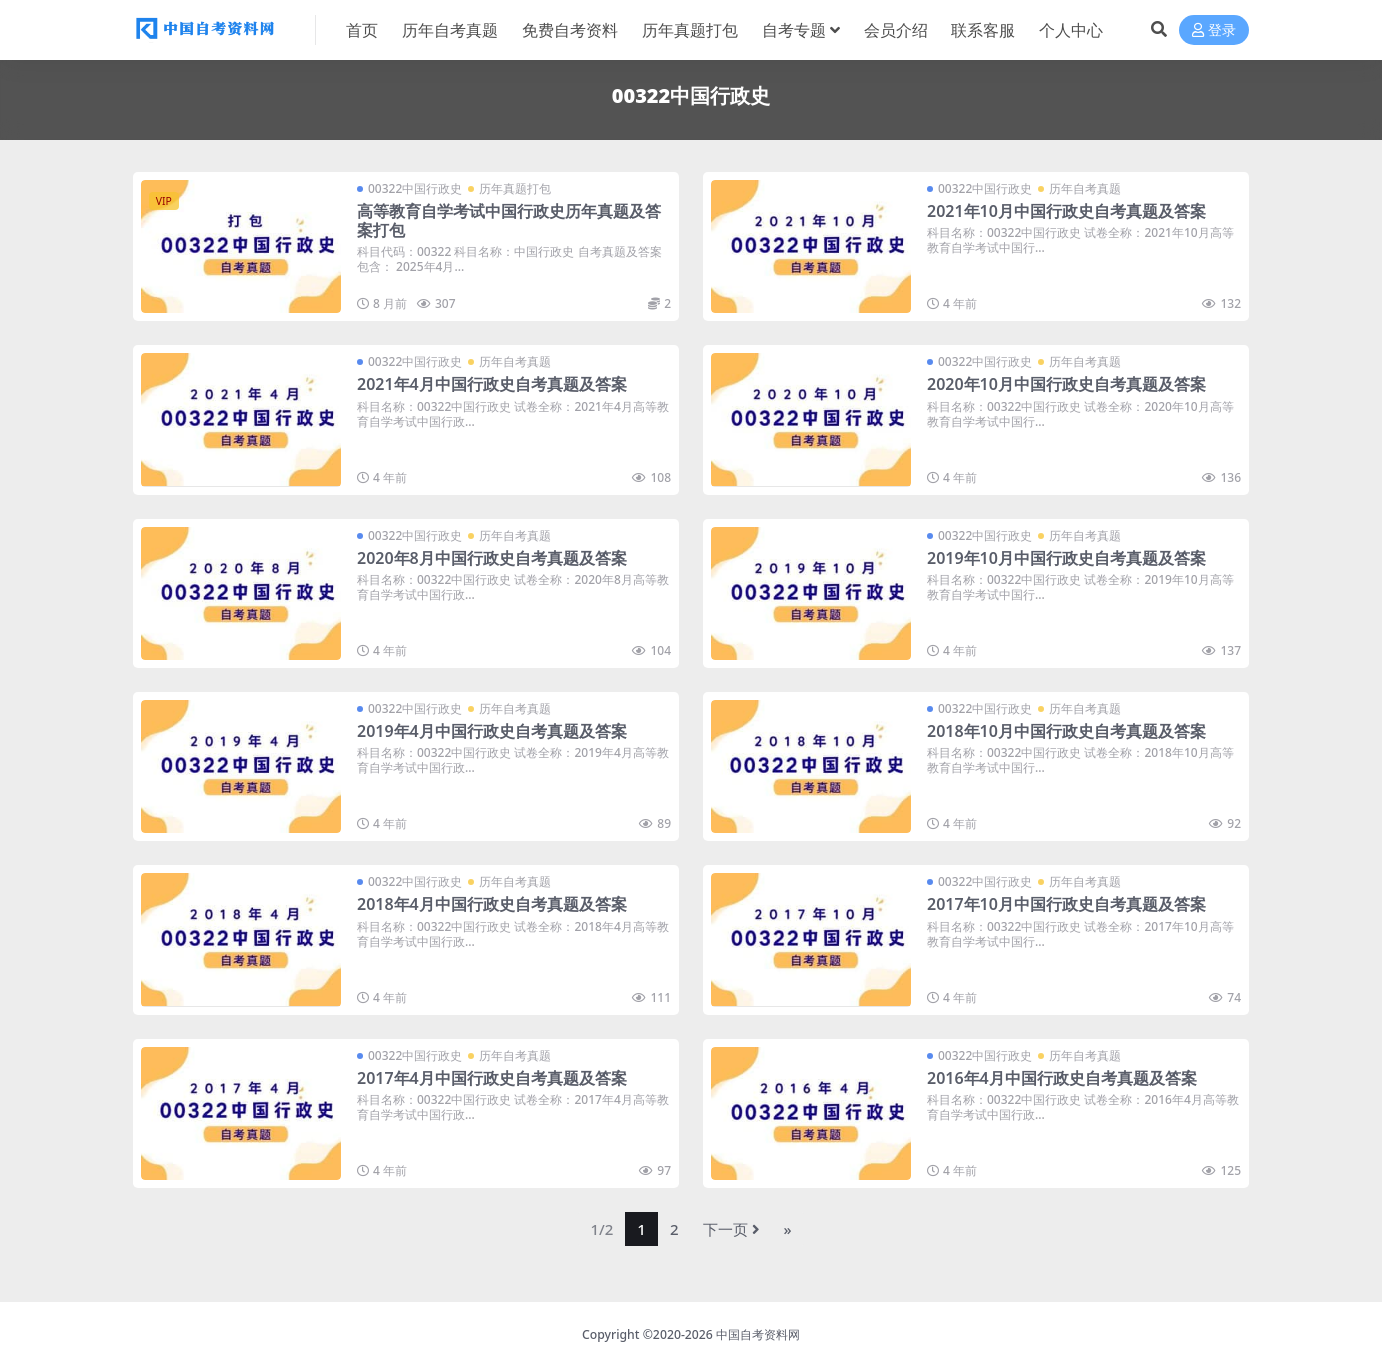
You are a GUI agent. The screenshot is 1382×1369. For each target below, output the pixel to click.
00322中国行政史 (415, 188)
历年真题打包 (515, 188)
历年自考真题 (1085, 188)
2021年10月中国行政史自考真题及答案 (1066, 211)
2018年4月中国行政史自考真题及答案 (492, 904)
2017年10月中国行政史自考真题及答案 (1066, 904)
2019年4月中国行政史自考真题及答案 (492, 731)
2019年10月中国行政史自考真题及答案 (1066, 558)
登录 (1214, 30)
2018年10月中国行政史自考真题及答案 (1066, 731)
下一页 (731, 1229)
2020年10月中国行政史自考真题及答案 (1066, 384)
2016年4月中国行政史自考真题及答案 (1062, 1078)
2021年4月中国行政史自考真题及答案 (492, 384)
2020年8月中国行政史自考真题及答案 (492, 558)
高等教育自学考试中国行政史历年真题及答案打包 (509, 220)
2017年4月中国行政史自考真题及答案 (492, 1078)
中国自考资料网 (758, 1334)
